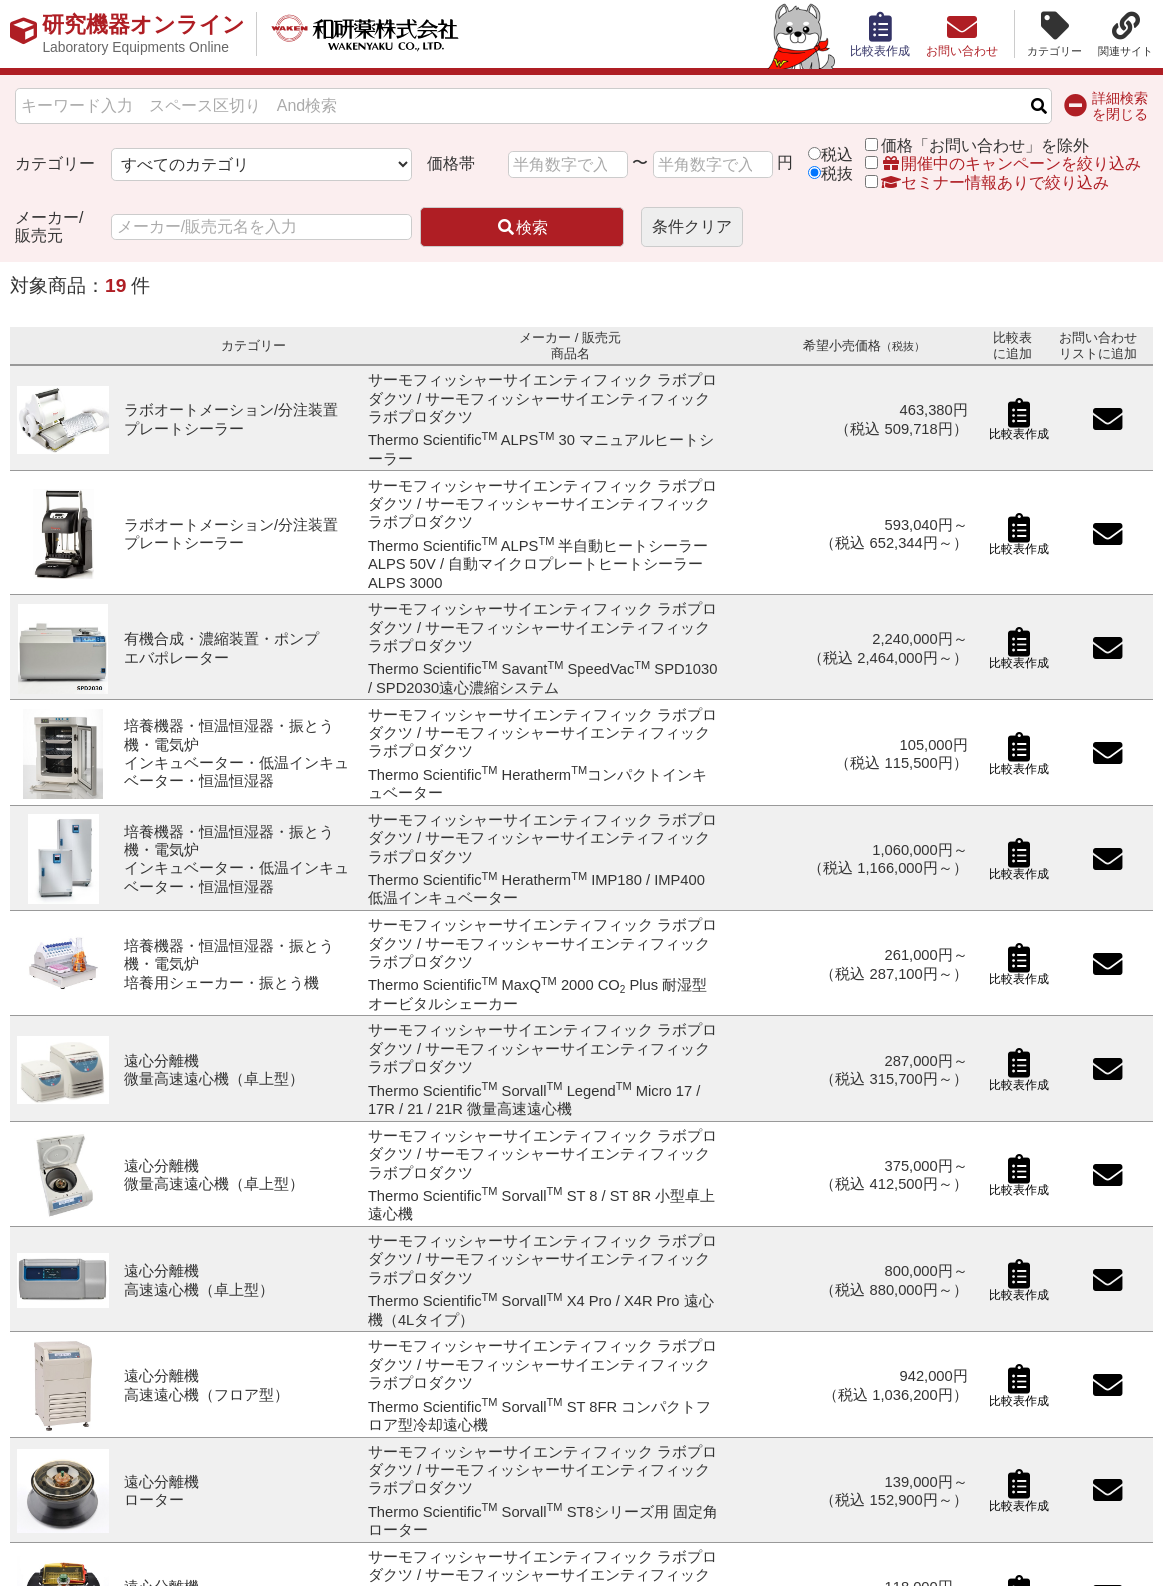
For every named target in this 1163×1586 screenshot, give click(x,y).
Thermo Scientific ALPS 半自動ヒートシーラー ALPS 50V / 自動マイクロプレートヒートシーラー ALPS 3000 (538, 564)
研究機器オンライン (143, 34)
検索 (522, 227)
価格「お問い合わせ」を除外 (985, 145)
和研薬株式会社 (365, 34)
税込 (837, 154)
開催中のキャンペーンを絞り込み (1011, 163)
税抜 (837, 173)
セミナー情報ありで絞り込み (987, 182)
